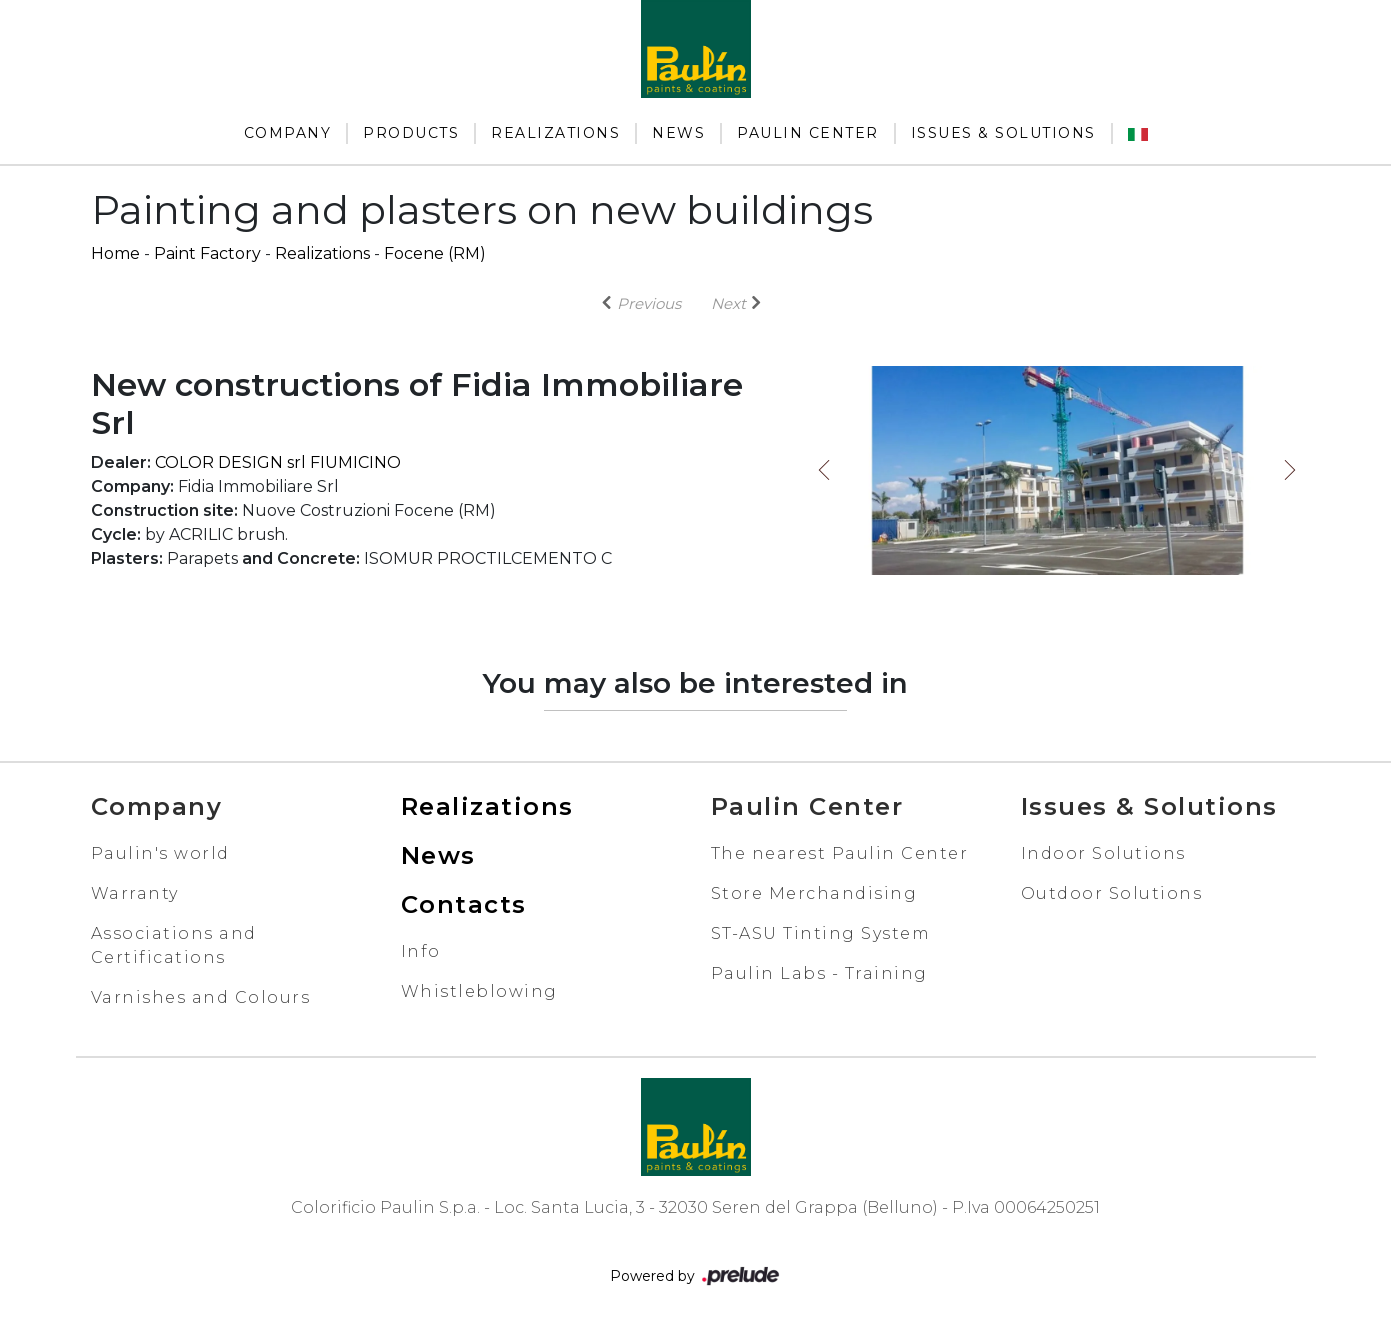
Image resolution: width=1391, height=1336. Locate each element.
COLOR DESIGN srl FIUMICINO (278, 462)
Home (115, 253)
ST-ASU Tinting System (821, 933)
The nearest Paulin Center (840, 853)
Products (411, 133)
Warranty (135, 893)
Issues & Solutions (1003, 133)
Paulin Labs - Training (819, 973)
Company (288, 133)
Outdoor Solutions (1112, 893)
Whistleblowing (479, 991)
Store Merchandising (814, 893)
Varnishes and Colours (201, 997)
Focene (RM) (435, 253)
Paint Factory (207, 253)
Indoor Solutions (1103, 853)
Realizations (555, 133)
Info (421, 951)
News (678, 133)
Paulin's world (160, 853)
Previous (824, 470)
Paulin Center (808, 133)
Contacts (464, 904)
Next (1290, 470)
